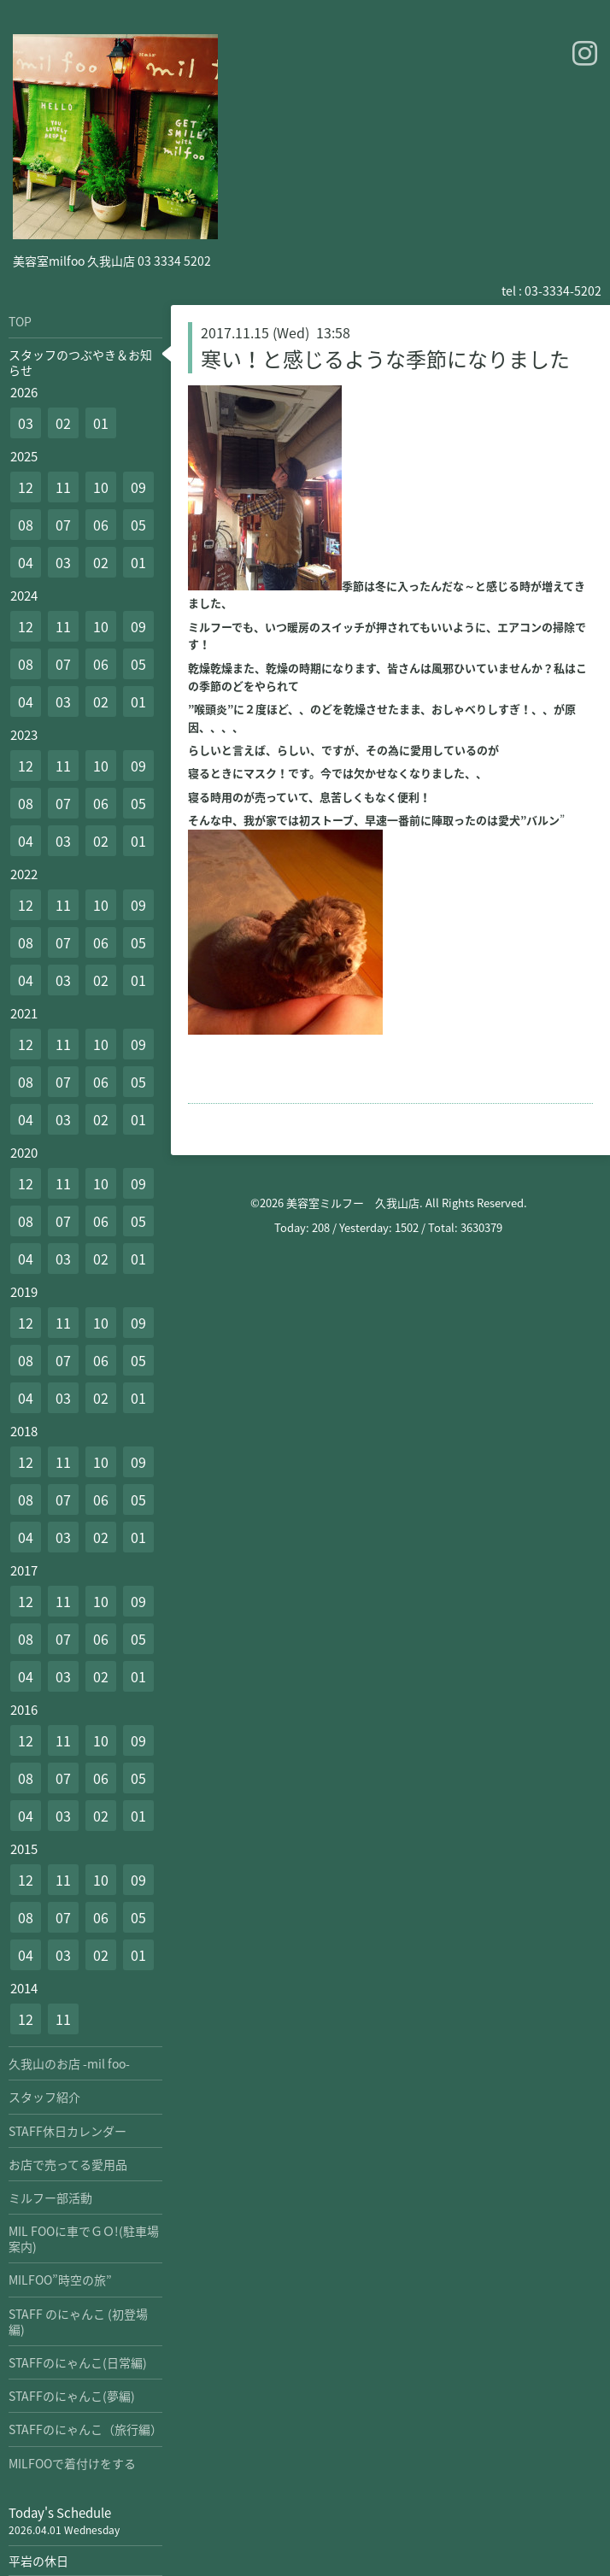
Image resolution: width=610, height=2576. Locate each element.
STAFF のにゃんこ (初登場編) (78, 2321)
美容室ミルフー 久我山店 (352, 1202)
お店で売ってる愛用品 (68, 2164)
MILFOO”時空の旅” (60, 2279)
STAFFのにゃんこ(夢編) (72, 2395)
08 (25, 524)
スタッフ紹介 (44, 2096)
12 (25, 487)
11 (63, 487)
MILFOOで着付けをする (72, 2463)
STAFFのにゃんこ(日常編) (78, 2362)
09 (138, 487)
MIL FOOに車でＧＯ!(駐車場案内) (84, 2238)
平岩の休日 (38, 2560)
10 (101, 487)
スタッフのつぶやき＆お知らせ (80, 362)
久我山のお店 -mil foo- (69, 2063)
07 (63, 524)
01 (101, 423)
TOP (20, 321)
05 (138, 524)
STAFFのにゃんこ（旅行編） (85, 2429)
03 (25, 423)
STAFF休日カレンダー (67, 2130)
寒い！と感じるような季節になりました (385, 358)
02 (63, 423)
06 (101, 524)
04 (25, 562)
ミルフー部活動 (50, 2197)
